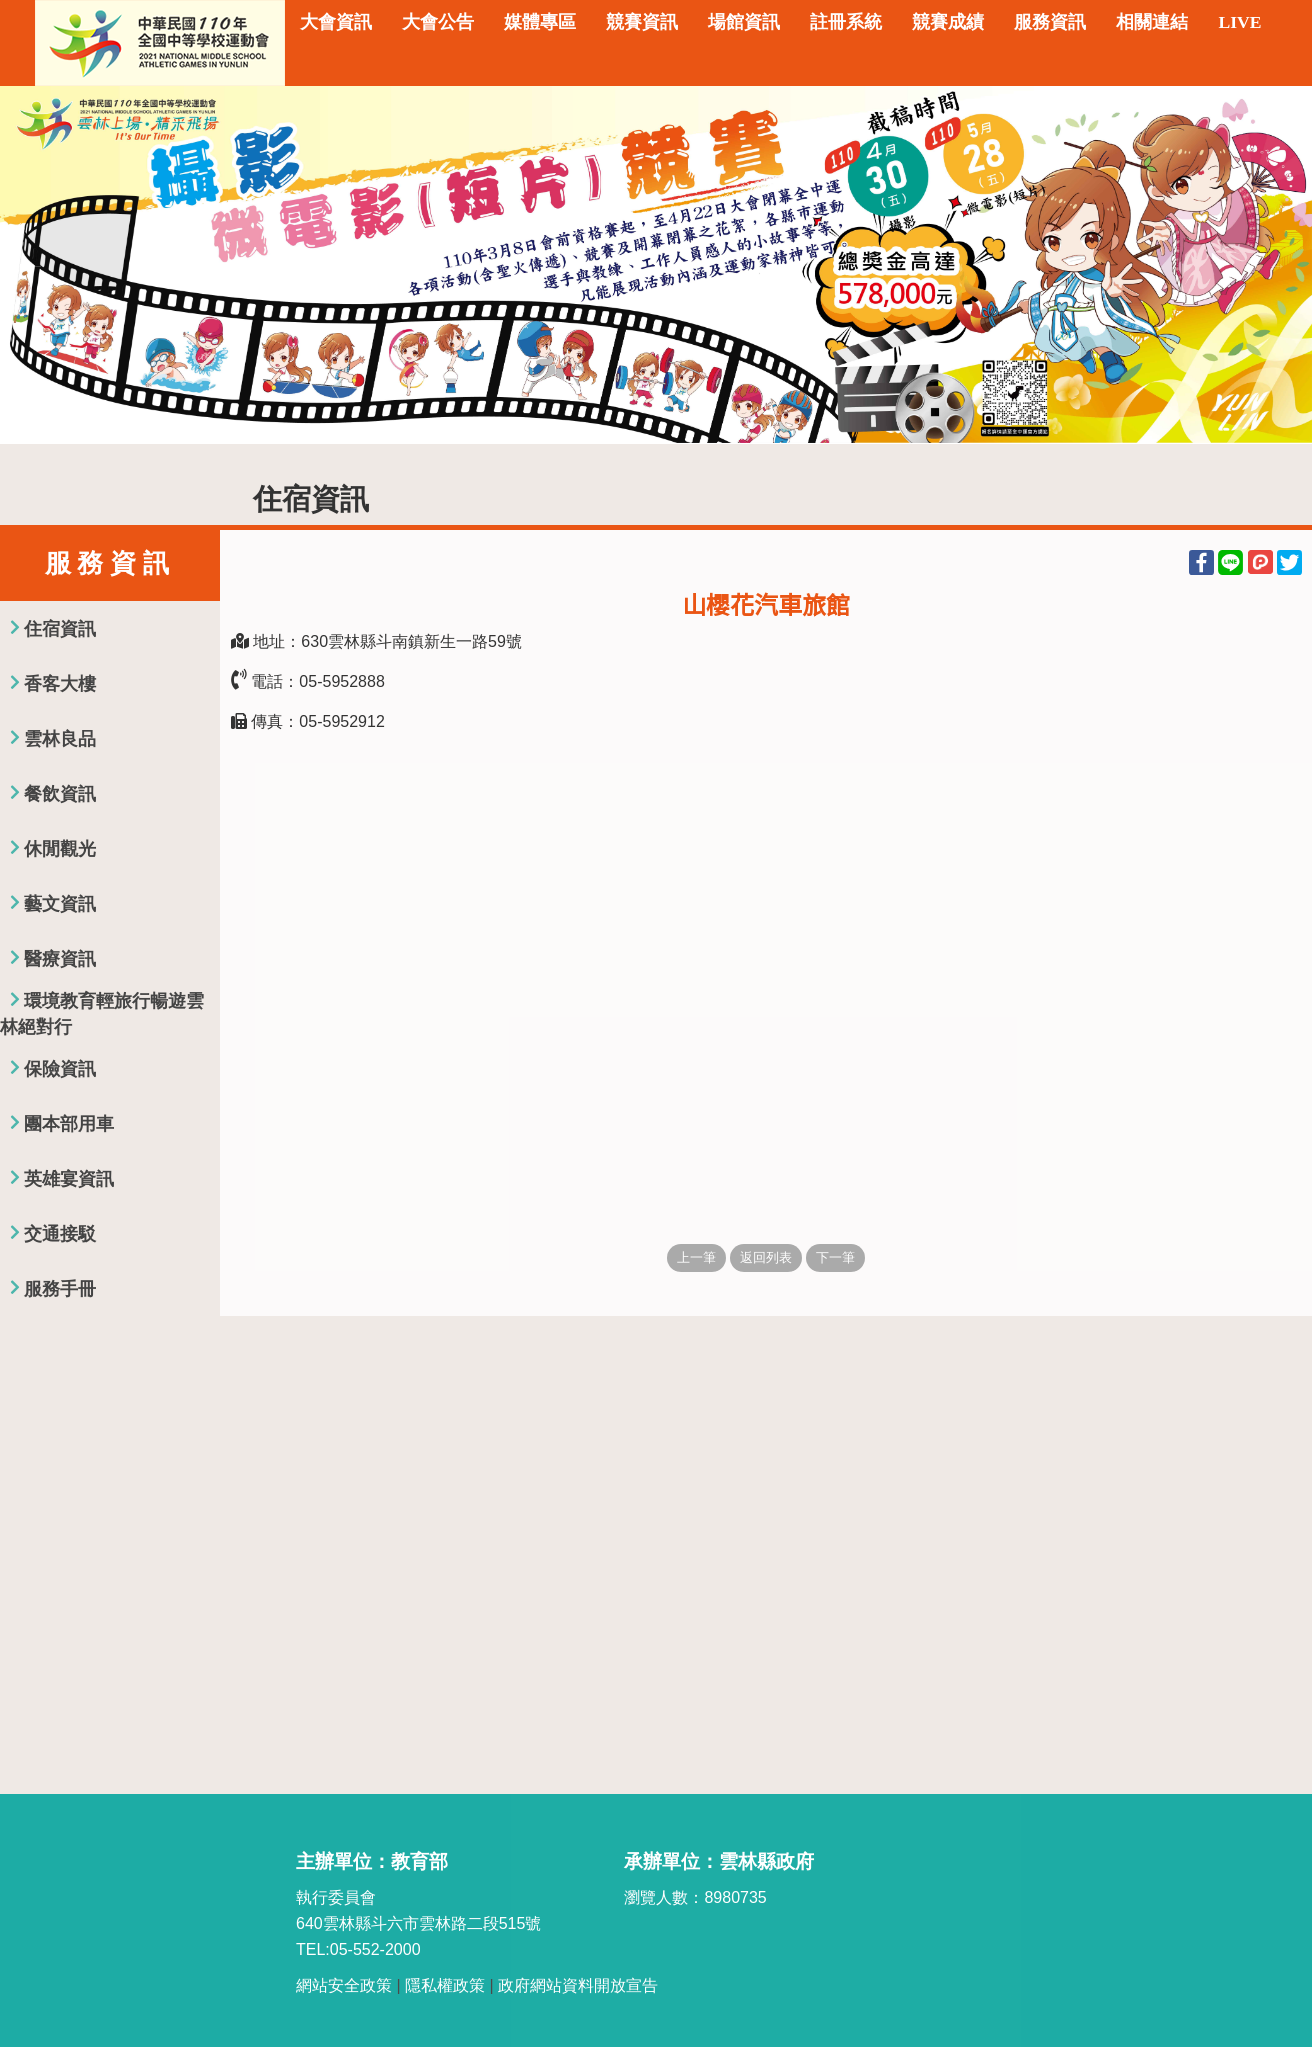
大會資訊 (336, 22)
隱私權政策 (445, 1985)
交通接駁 (60, 1234)
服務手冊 (60, 1289)
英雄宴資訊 (69, 1179)
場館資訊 (744, 22)
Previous (35, 265)
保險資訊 (60, 1069)
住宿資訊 (60, 629)
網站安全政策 (344, 1985)
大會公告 (438, 22)
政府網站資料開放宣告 (578, 1985)
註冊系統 (846, 22)
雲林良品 (60, 739)
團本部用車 (69, 1124)
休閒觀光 (60, 849)
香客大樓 (60, 684)
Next (1277, 265)
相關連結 (1152, 22)
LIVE (1239, 22)
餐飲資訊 (60, 794)
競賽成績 (948, 22)
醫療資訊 (60, 959)
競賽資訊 (642, 22)
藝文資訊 (60, 904)
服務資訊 (1050, 22)
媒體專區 (540, 22)
